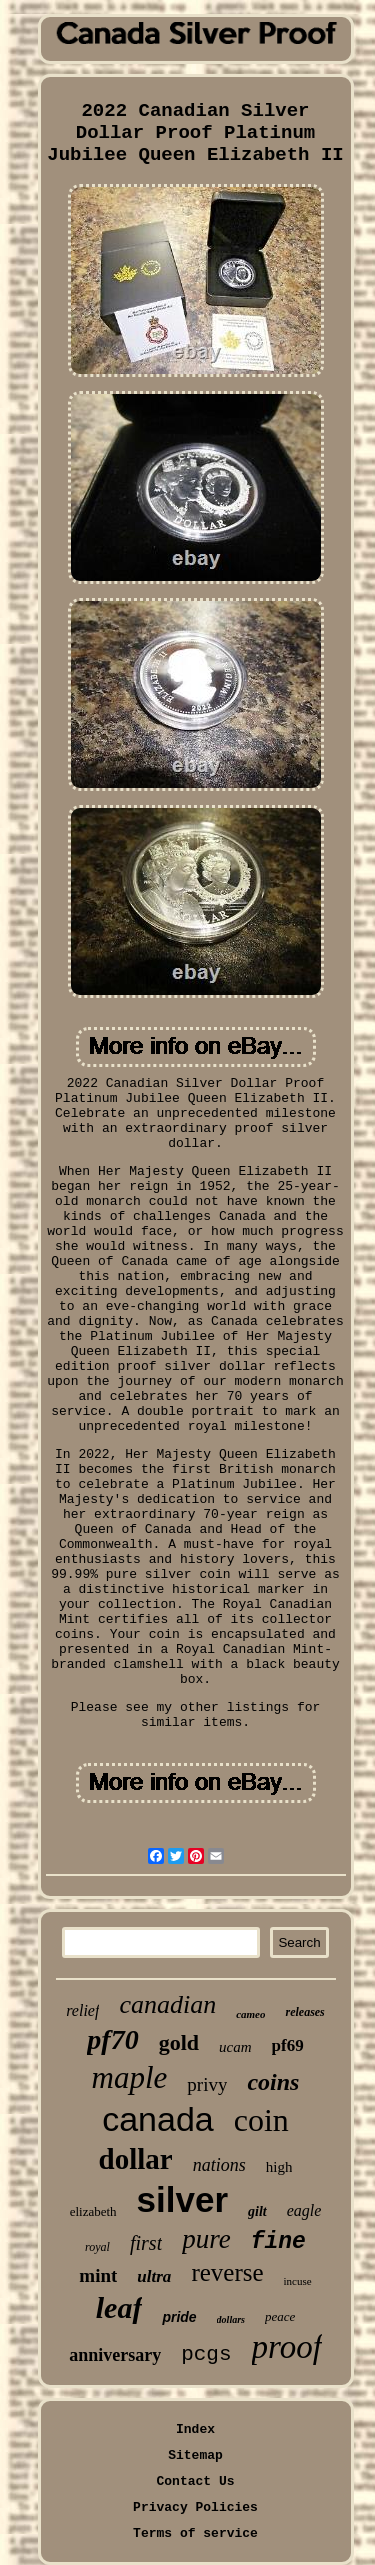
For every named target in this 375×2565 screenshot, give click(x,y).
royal (97, 2247)
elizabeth (93, 2211)
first (146, 2243)
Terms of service (195, 2533)
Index (195, 2429)
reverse (227, 2272)
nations (219, 2165)
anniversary (115, 2355)
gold (179, 2042)
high (279, 2167)
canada (158, 2119)
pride (179, 2317)
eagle (304, 2210)
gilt (257, 2211)
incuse (298, 2281)
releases (304, 2012)
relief (82, 2010)
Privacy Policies (195, 2507)
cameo (250, 2014)
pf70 (112, 2039)
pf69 (288, 2045)
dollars (231, 2319)
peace (280, 2316)
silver (182, 2199)
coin (261, 2120)
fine (278, 2242)
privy (207, 2084)
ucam (235, 2047)
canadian (167, 2004)
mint (98, 2275)
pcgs (206, 2354)
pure (206, 2239)
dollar (136, 2159)
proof (287, 2347)
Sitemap (195, 2455)
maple (130, 2077)
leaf (119, 2307)
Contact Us (195, 2481)
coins (273, 2082)
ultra (154, 2276)
